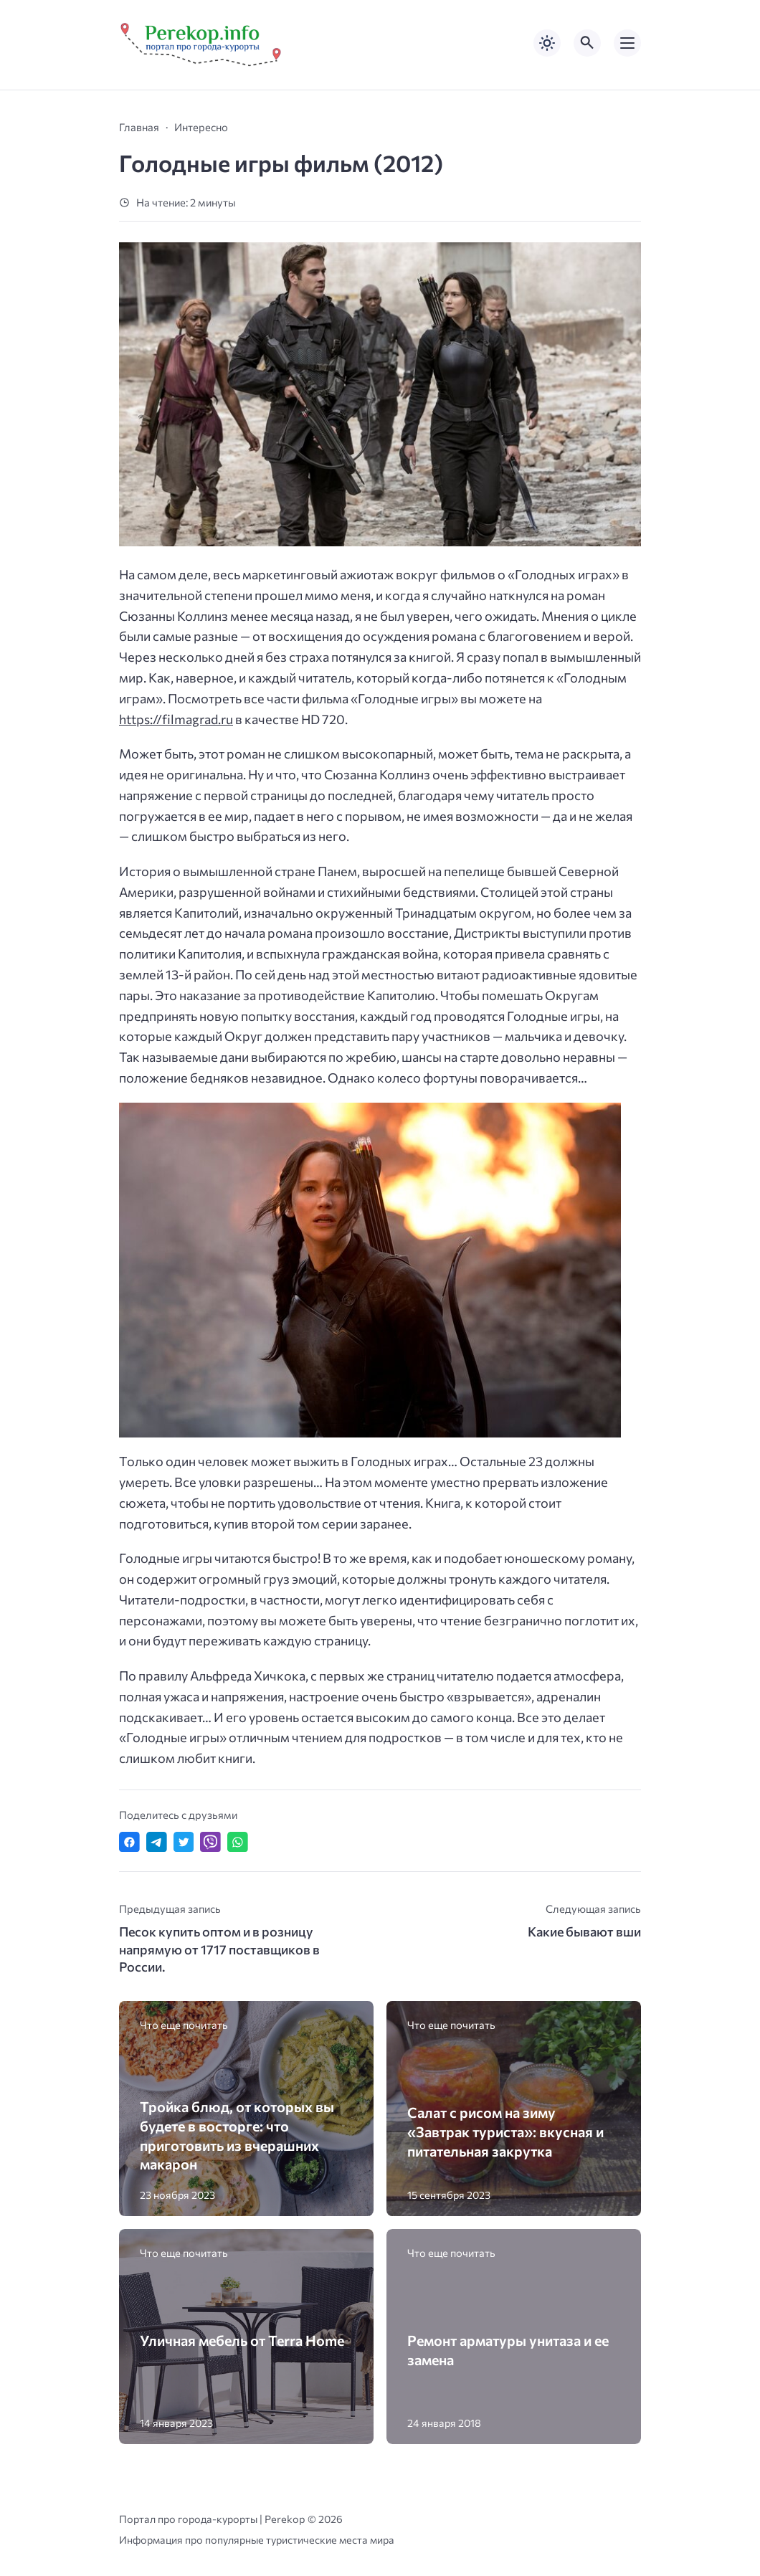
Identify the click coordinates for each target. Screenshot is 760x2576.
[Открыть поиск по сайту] (587, 43)
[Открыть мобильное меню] (627, 43)
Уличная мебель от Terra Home (242, 2340)
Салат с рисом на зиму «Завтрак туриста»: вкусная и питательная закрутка (505, 2131)
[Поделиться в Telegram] (156, 1842)
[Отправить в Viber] (210, 1842)
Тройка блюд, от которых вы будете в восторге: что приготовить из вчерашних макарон (237, 2135)
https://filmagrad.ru (176, 719)
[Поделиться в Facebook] (129, 1842)
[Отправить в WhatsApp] (237, 1842)
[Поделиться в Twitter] (184, 1842)
